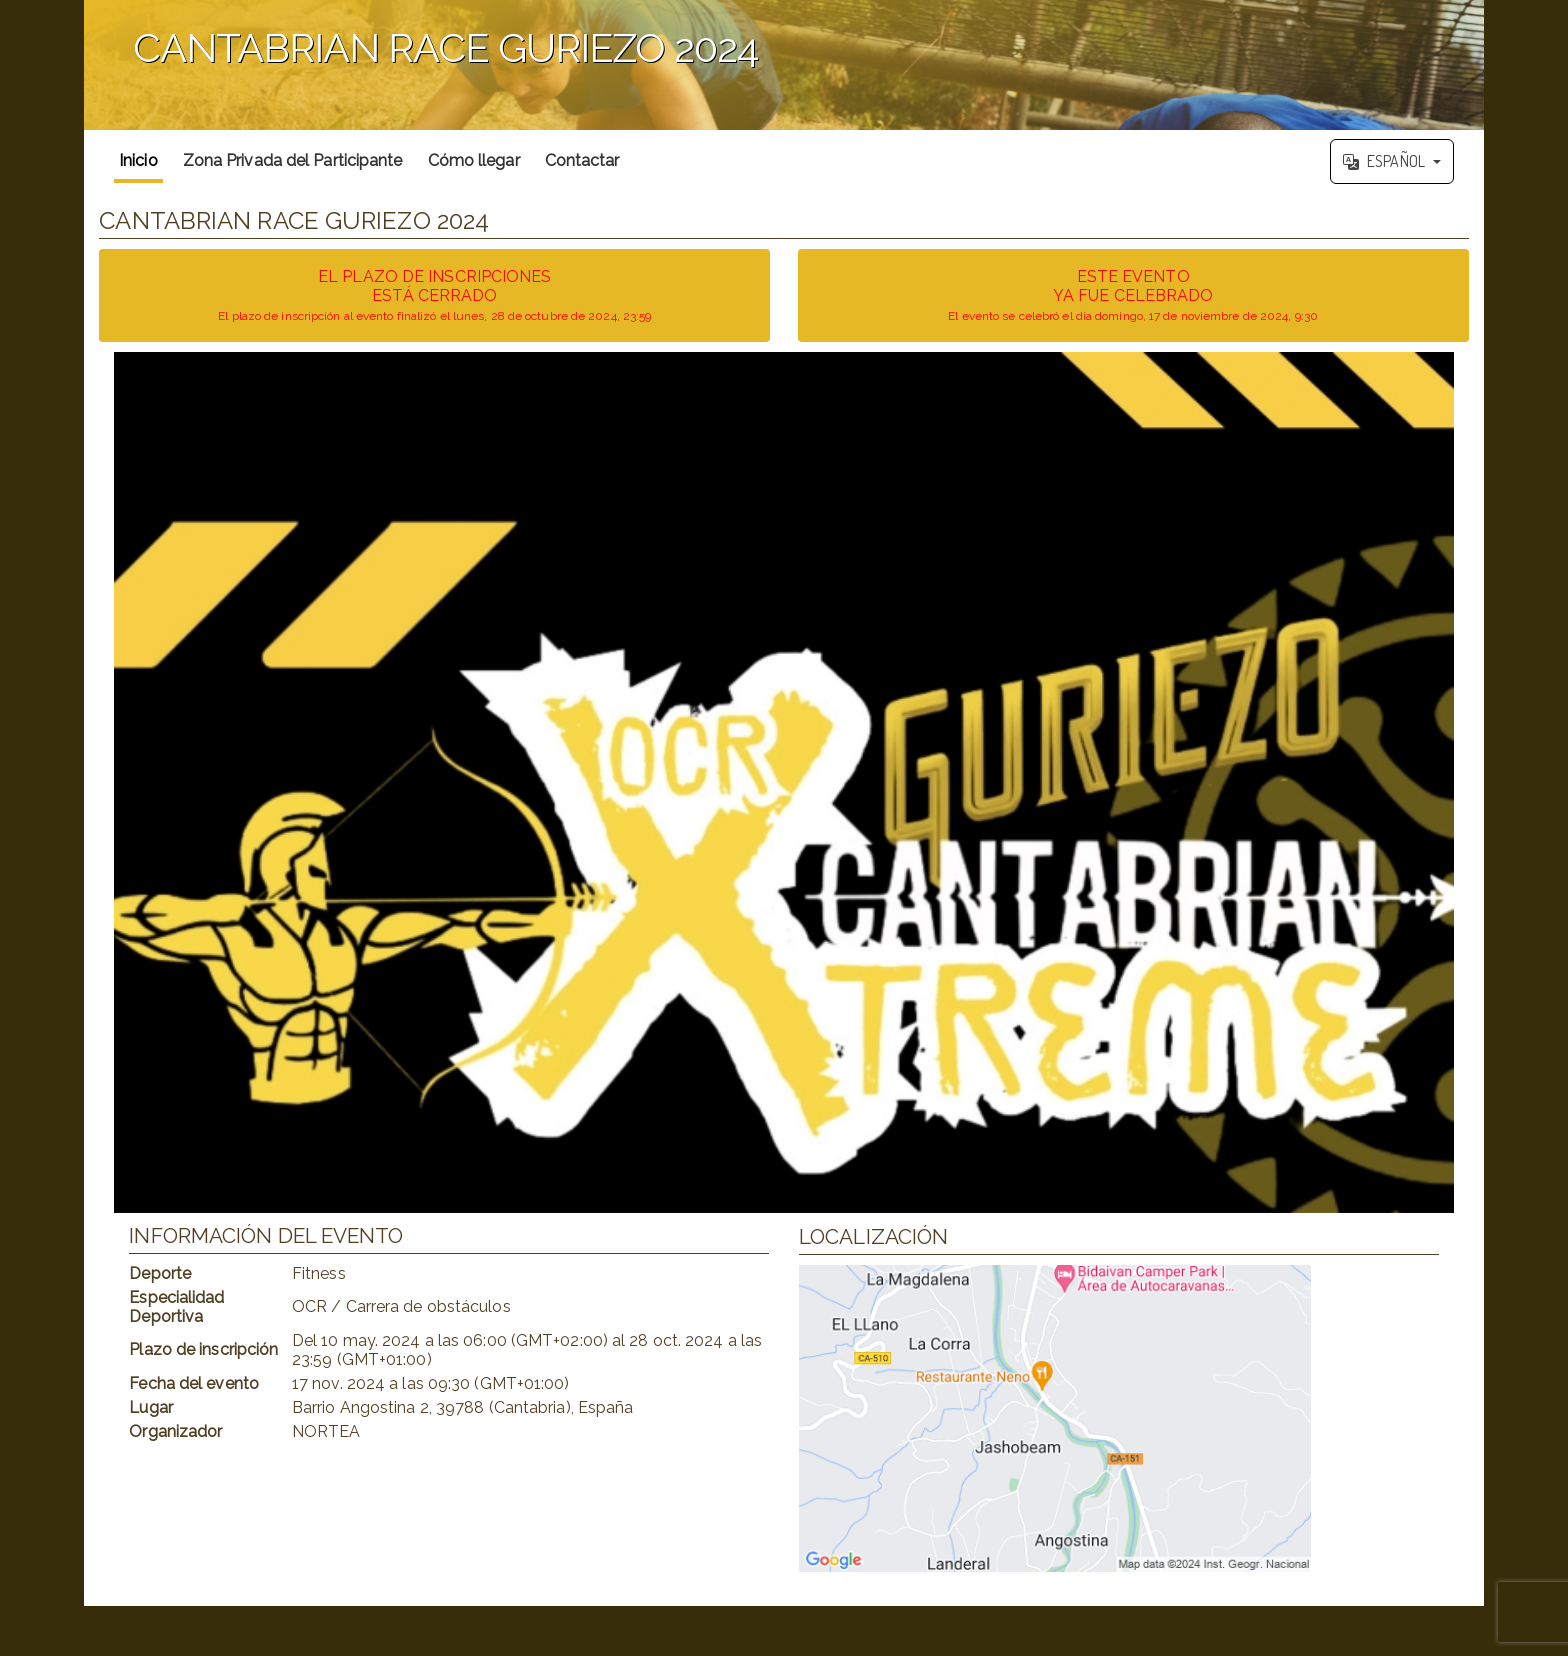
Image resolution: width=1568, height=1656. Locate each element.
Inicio (138, 160)
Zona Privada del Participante (293, 160)
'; (784, 65)
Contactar (582, 160)
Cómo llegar (474, 160)
